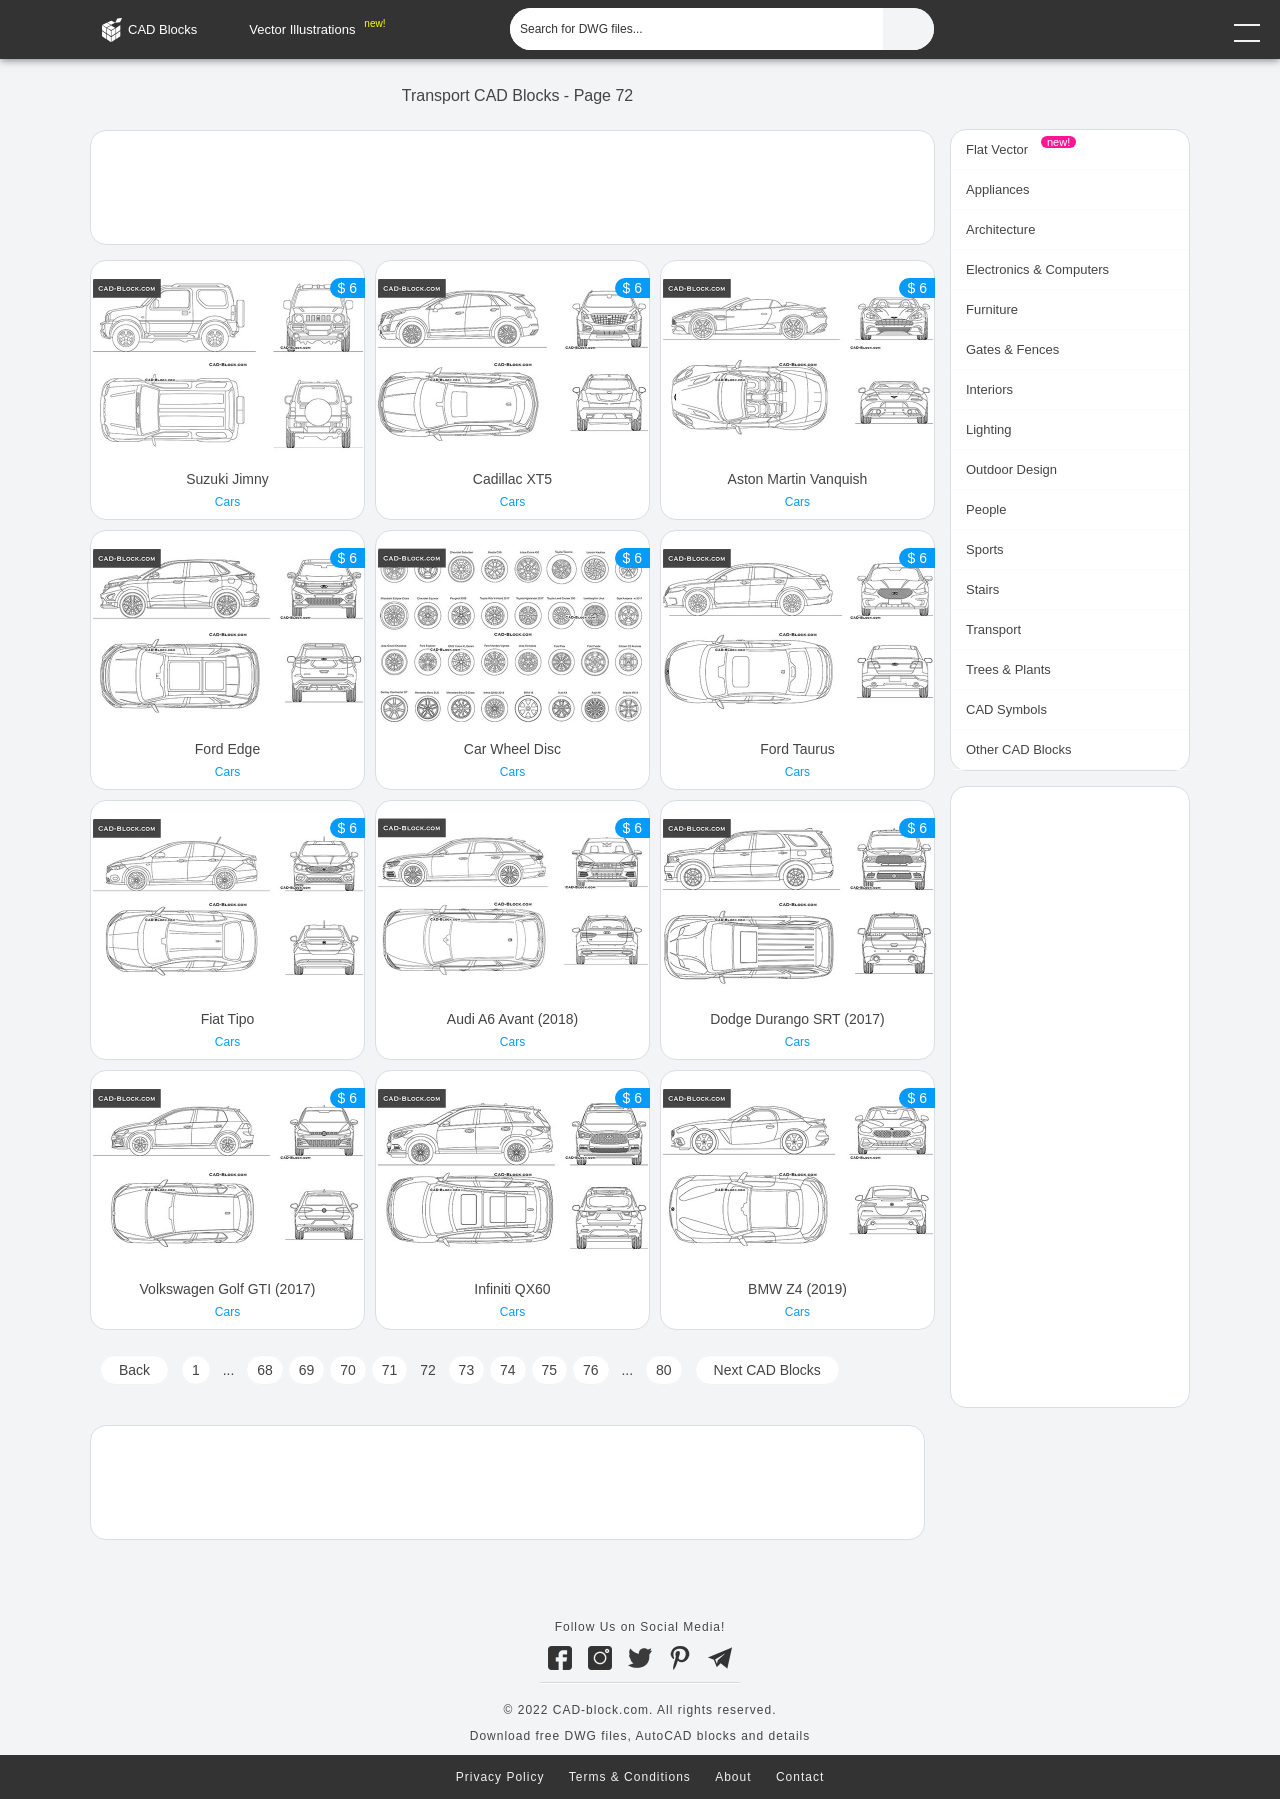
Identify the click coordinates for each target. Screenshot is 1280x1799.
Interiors (989, 389)
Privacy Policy (500, 1777)
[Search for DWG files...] (696, 29)
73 (467, 1370)
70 (348, 1370)
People (986, 509)
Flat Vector (997, 149)
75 (550, 1370)
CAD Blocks (162, 29)
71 (390, 1370)
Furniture (992, 309)
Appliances (998, 189)
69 (307, 1370)
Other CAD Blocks (1018, 749)
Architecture (1000, 229)
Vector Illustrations (302, 29)
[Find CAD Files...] (908, 29)
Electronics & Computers (1037, 269)
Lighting (989, 429)
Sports (985, 549)
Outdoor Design (1011, 469)
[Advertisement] (512, 186)
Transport (993, 629)
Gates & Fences (1012, 349)
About (733, 1777)
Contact (800, 1777)
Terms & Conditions (630, 1777)
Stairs (982, 589)
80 (664, 1370)
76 (591, 1370)
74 (508, 1370)
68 (265, 1370)
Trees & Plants (1008, 669)
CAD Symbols (1006, 709)
